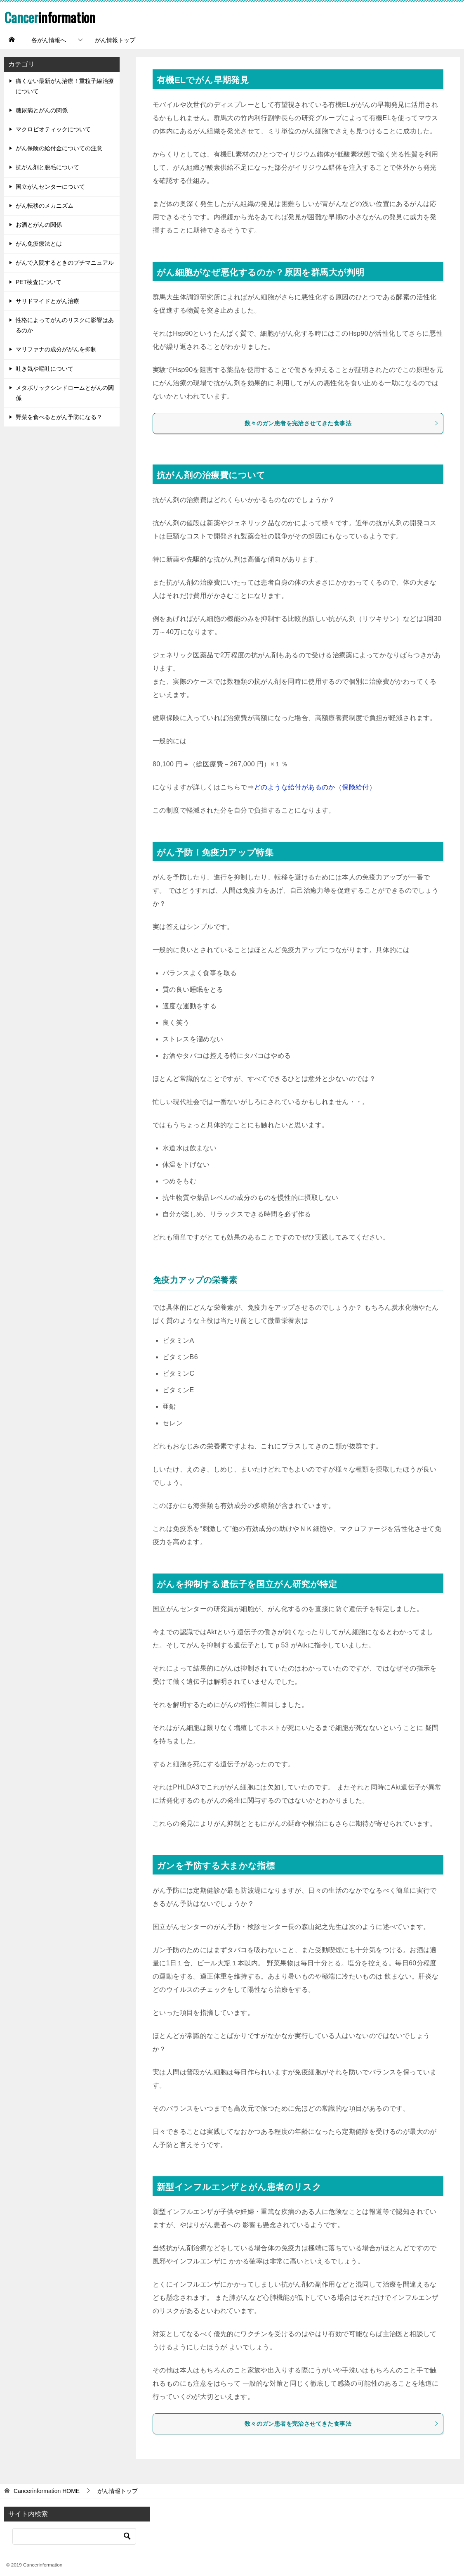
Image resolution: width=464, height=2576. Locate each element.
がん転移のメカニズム (44, 205)
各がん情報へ (48, 40)
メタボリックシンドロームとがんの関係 (65, 392)
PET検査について (38, 282)
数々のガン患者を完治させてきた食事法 (342, 423)
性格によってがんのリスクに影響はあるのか (65, 325)
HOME (47, 2491)
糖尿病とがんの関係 (42, 110)
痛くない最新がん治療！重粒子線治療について (65, 86)
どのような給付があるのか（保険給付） (315, 787)
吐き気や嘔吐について (44, 368)
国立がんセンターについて (50, 186)
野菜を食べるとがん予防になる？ (59, 417)
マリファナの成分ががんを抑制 (56, 349)
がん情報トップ (115, 40)
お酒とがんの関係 (39, 224)
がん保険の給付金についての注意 (59, 148)
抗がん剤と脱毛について (47, 167)
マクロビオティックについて (53, 129)
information (52, 16)
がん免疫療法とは (39, 243)
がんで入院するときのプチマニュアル (65, 262)
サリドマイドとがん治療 (47, 301)
